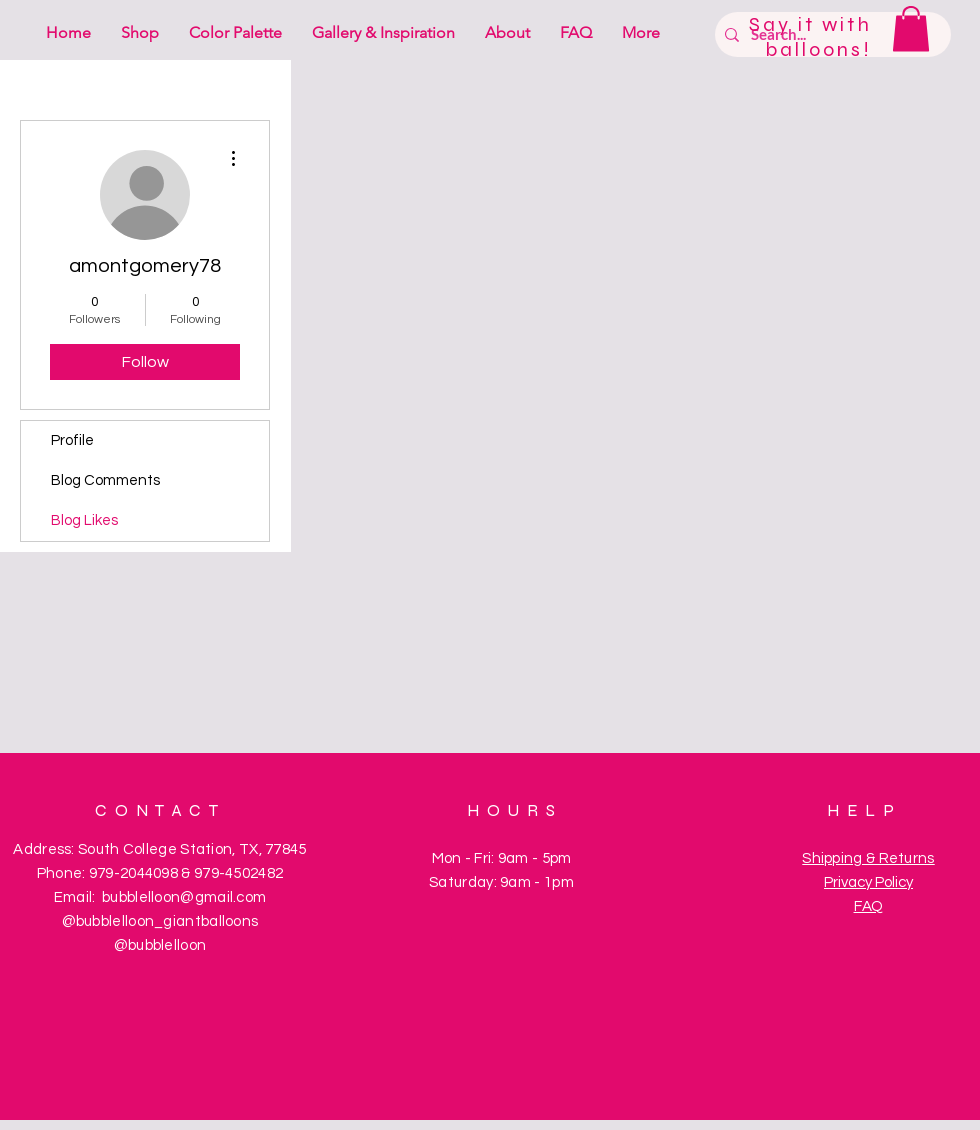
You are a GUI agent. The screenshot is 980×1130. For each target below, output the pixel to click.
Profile (72, 440)
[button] (911, 28)
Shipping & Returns (868, 858)
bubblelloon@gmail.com (184, 897)
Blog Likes (84, 520)
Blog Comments (105, 480)
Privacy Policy (868, 882)
